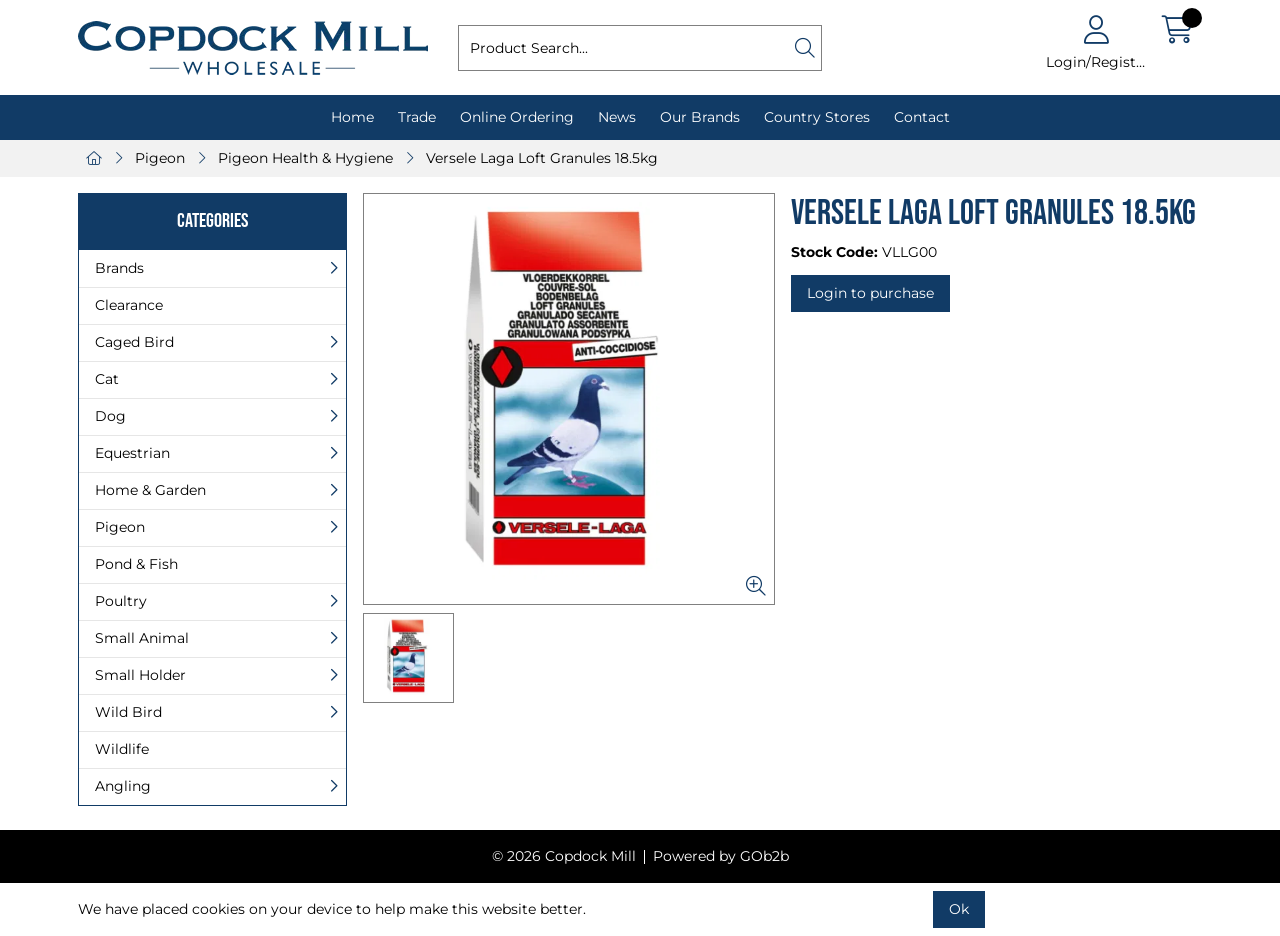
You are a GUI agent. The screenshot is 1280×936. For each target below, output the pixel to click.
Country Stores (817, 117)
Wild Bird (128, 712)
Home (352, 117)
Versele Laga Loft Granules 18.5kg (542, 158)
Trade (417, 117)
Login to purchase (870, 293)
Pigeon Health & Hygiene (305, 158)
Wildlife (122, 749)
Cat (107, 379)
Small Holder (140, 675)
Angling (123, 786)
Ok (959, 909)
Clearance (129, 305)
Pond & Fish (136, 564)
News (617, 117)
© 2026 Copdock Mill (564, 856)
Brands (119, 268)
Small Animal (142, 638)
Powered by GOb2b (721, 856)
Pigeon (160, 158)
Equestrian (132, 453)
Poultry (121, 601)
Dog (110, 416)
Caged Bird (134, 342)
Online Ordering (517, 117)
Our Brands (700, 117)
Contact (922, 117)
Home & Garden (150, 490)
